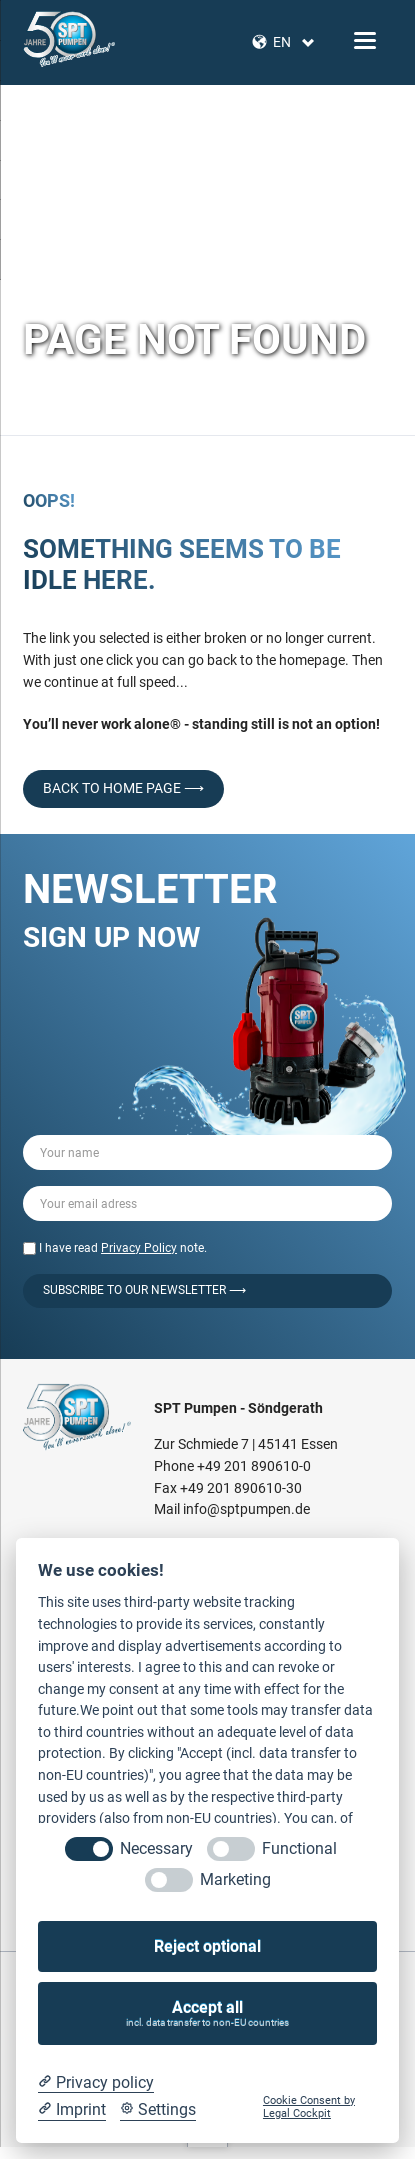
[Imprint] (72, 2110)
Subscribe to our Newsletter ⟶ (144, 1290)
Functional (299, 1848)
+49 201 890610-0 (254, 1466)
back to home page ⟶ (123, 788)
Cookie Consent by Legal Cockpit (309, 2107)
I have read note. (123, 1248)
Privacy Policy (139, 1248)
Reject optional (207, 1946)
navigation (365, 40)
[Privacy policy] (96, 2083)
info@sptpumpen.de (246, 1509)
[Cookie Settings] (158, 2110)
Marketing (235, 1879)
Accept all (208, 2013)
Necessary (156, 1848)
